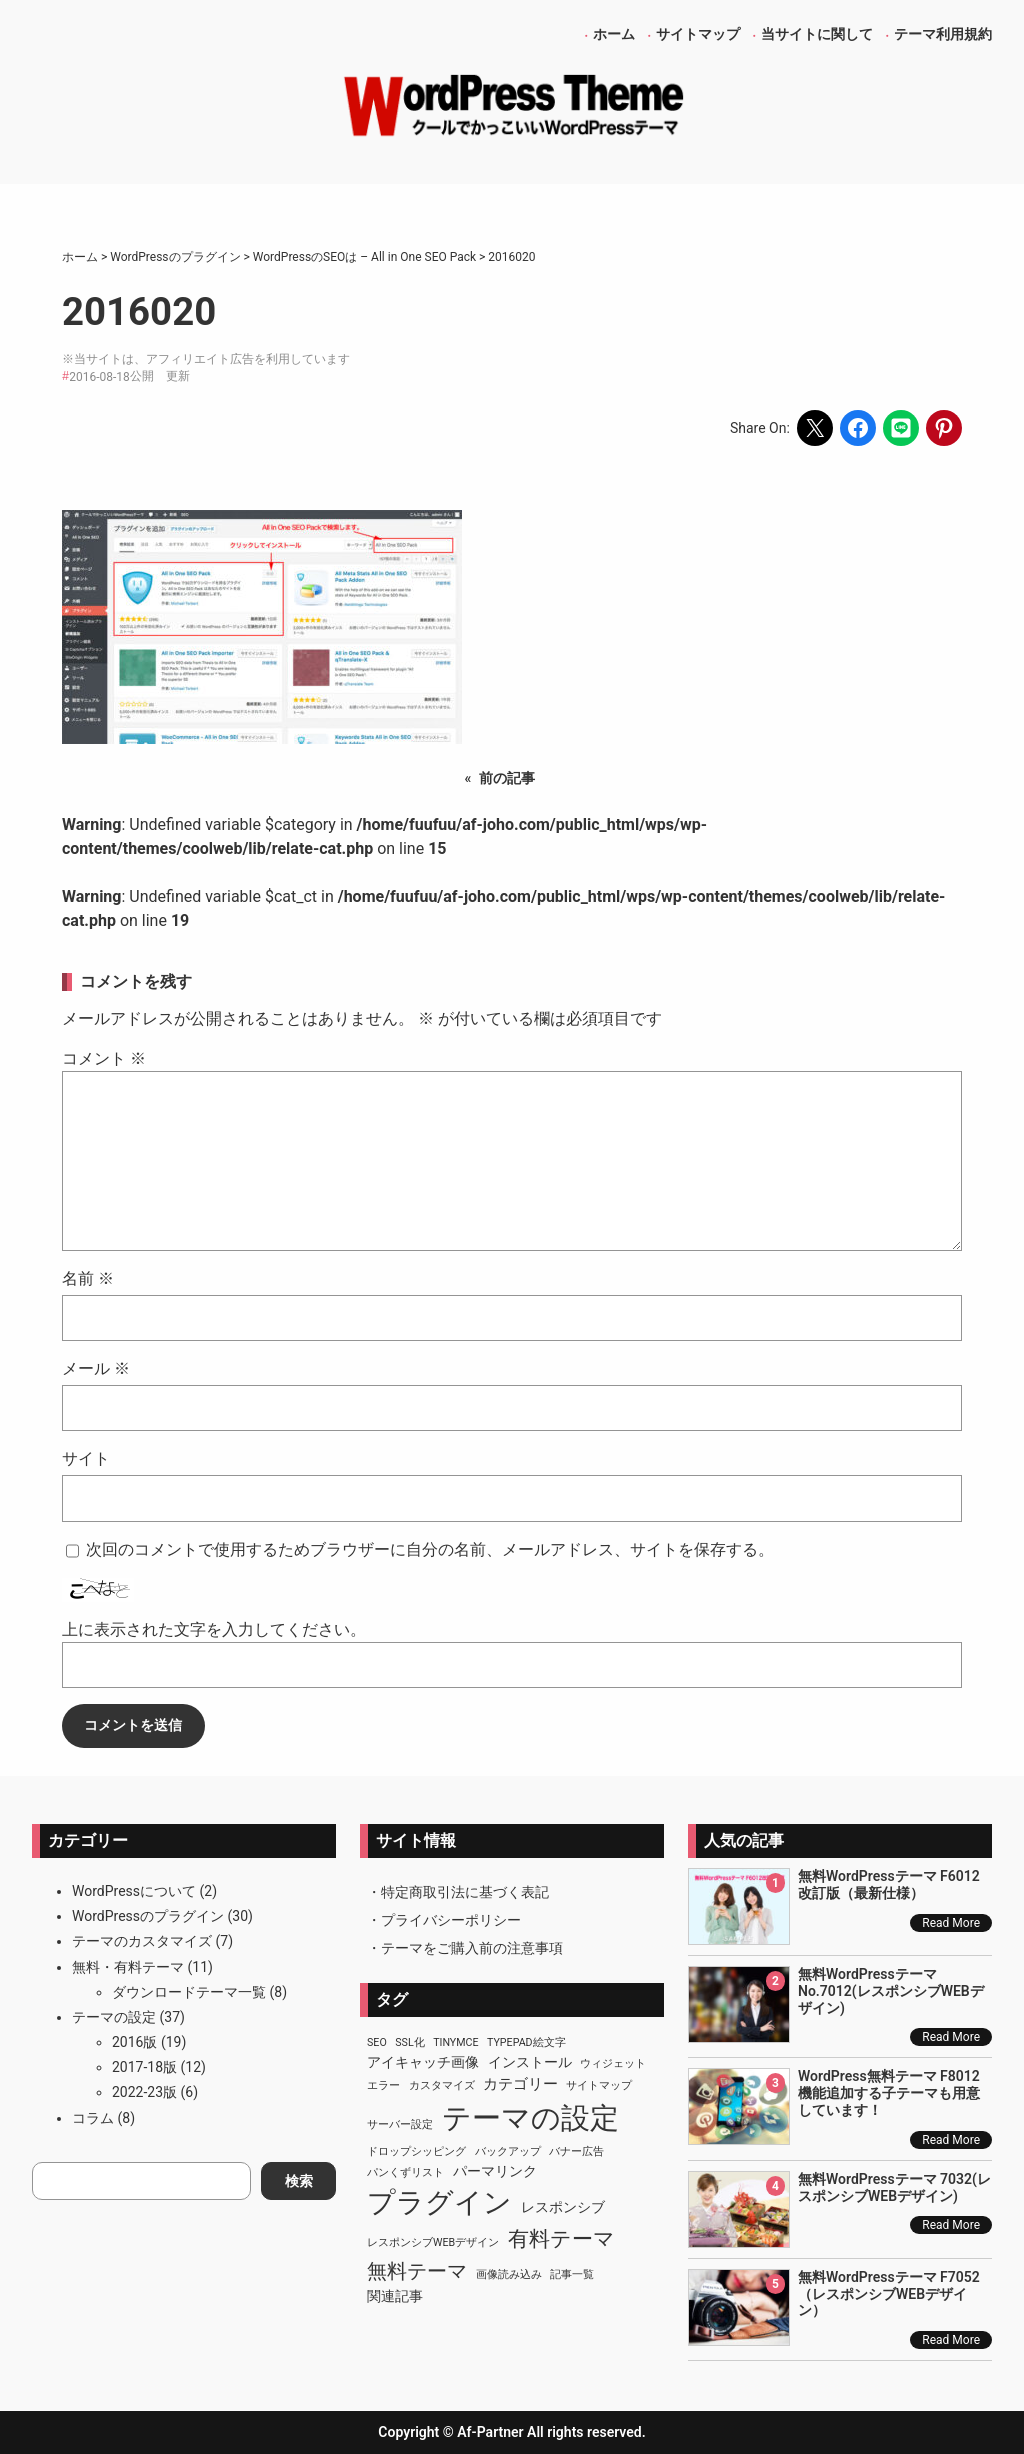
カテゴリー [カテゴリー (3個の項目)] (520, 2084)
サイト (86, 1458)
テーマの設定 (114, 2017)
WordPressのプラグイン (148, 1916)
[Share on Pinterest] (944, 428)
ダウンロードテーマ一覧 (189, 1992)
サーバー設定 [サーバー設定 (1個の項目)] (400, 2124)
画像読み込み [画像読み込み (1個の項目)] (509, 2274)
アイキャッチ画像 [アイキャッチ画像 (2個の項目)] (423, 2062)
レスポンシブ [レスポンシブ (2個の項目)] (563, 2207)
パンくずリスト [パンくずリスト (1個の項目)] (405, 2172)
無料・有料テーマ (128, 1967)
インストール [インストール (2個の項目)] (530, 2062)
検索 (299, 2181)
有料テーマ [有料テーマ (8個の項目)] (561, 2239)
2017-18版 (144, 2067)
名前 (88, 1278)
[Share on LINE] (901, 428)
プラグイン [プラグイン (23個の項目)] (439, 2202)
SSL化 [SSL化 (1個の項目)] (409, 2042)
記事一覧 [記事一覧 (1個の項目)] (572, 2274)
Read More (951, 1923)
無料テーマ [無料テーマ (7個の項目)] (417, 2271)
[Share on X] (815, 428)
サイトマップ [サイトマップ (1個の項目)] (599, 2085)
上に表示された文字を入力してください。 (214, 1629)
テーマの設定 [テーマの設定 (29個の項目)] (530, 2118)
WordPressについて (134, 1891)
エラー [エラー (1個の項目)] (383, 2085)
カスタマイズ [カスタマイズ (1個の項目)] (442, 2085)
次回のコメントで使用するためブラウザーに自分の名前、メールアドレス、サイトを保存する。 (430, 1549)
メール (96, 1368)
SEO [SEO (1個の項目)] (377, 2042)
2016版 (134, 2042)
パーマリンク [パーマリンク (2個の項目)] (495, 2171)
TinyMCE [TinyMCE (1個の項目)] (455, 2042)
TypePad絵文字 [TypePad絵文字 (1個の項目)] (526, 2042)
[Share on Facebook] (858, 428)
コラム (93, 2118)
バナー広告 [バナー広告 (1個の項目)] (576, 2151)
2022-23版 (144, 2092)
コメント (104, 1058)
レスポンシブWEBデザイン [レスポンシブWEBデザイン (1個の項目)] (433, 2242)
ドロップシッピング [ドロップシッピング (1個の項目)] (416, 2151)
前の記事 (507, 778)
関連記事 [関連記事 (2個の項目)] (395, 2296)
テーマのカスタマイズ (142, 1941)
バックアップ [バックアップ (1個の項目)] (508, 2151)
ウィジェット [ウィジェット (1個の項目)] (613, 2063)
